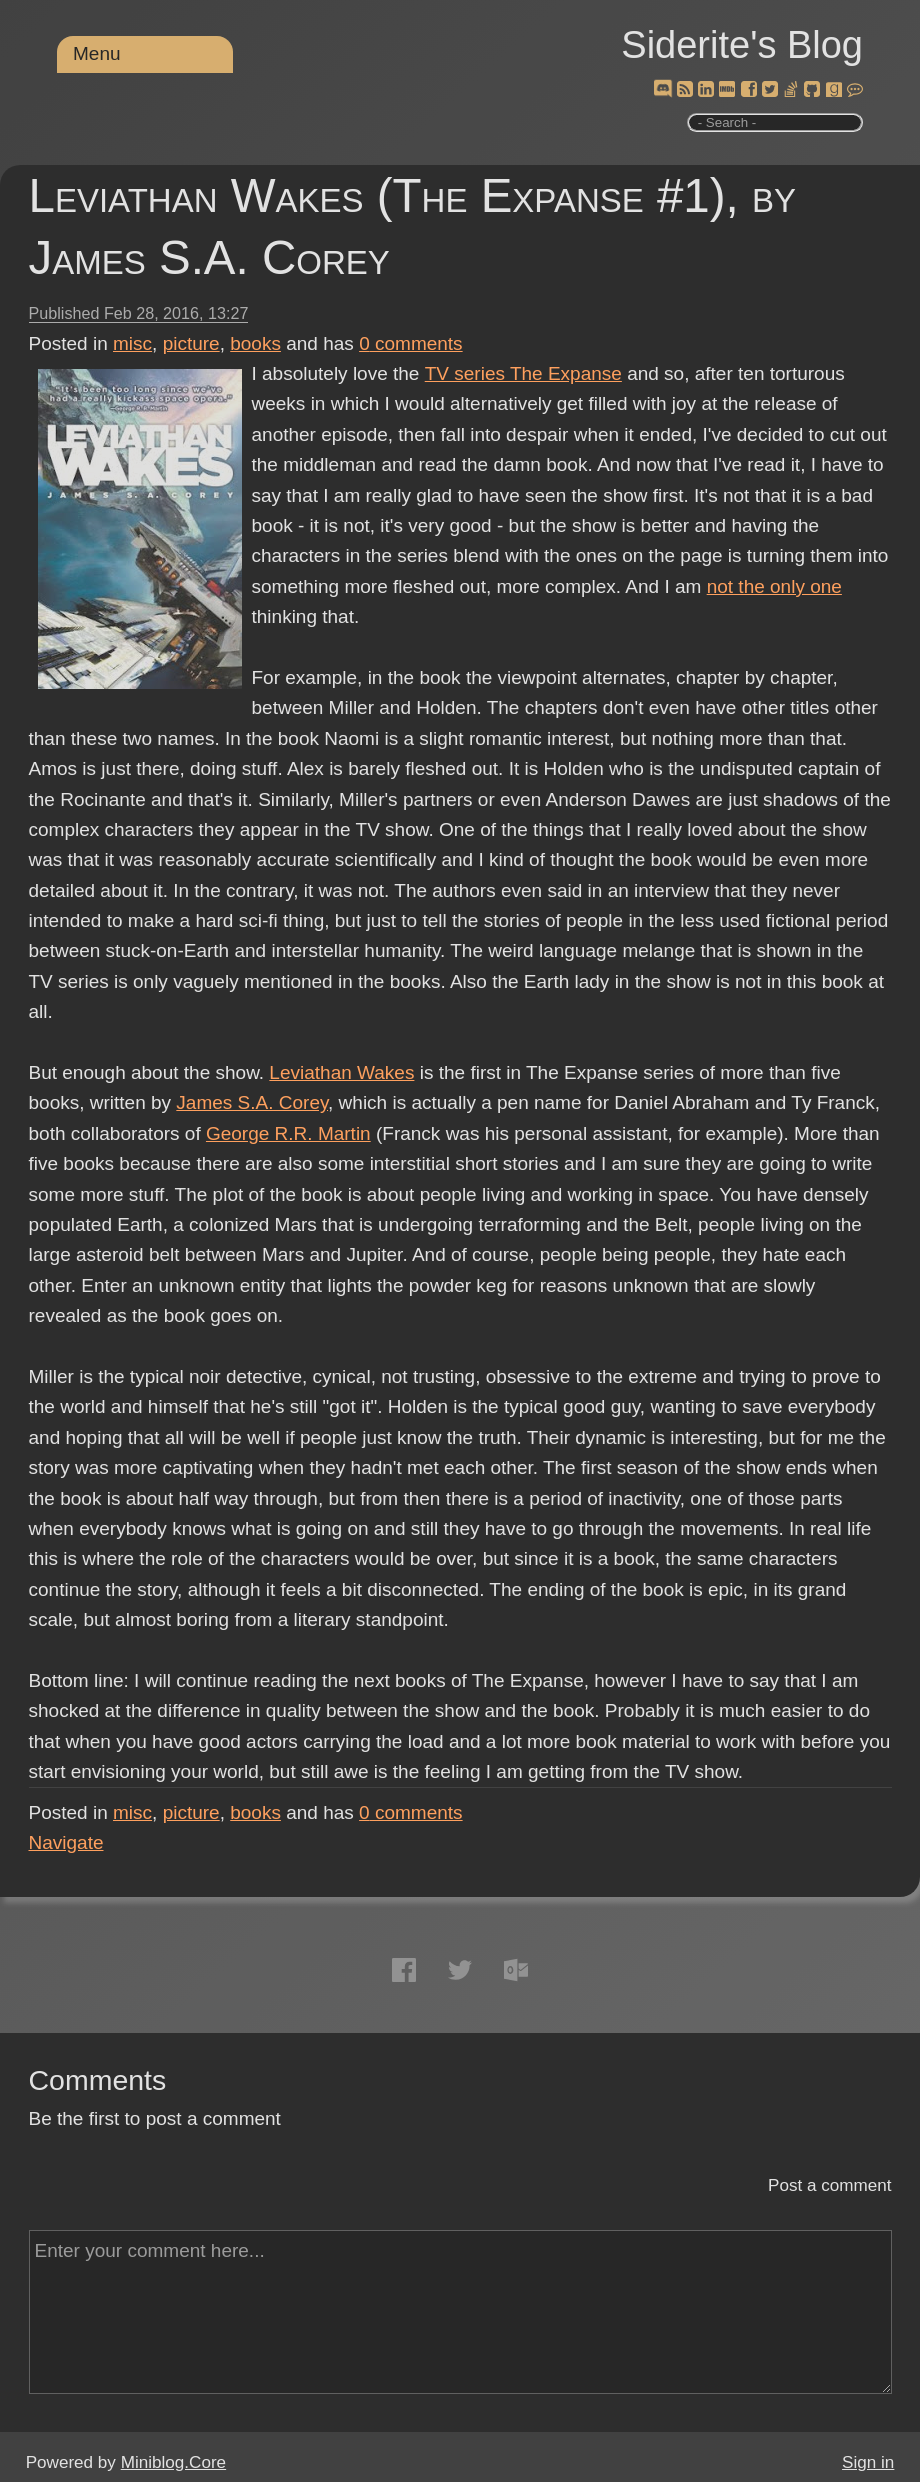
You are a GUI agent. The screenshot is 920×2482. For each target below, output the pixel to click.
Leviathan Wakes (341, 1072)
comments (411, 343)
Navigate (66, 1842)
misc (132, 343)
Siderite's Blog (742, 45)
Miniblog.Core (173, 2462)
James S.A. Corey (252, 1102)
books (255, 343)
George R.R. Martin (288, 1133)
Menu (97, 53)
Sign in (868, 2462)
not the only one (774, 586)
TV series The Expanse (522, 373)
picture (191, 343)
